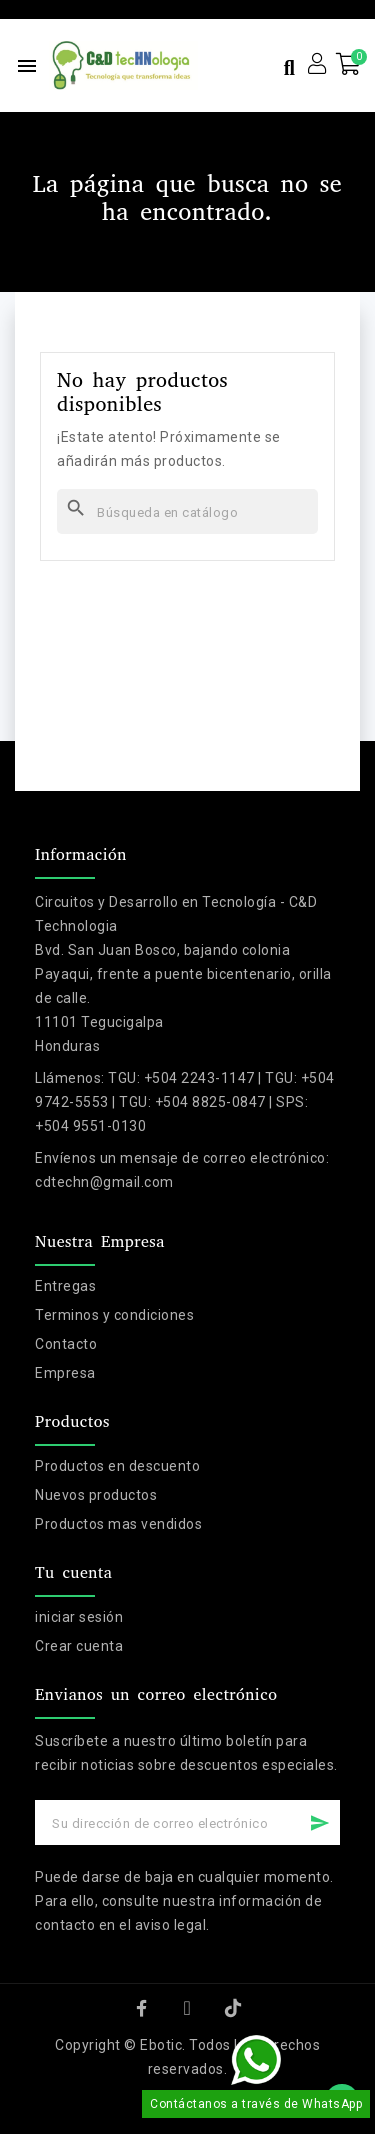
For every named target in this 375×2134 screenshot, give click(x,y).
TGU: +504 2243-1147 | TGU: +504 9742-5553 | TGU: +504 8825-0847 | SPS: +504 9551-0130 (185, 1102)
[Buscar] (187, 511)
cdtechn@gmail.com (104, 1182)
